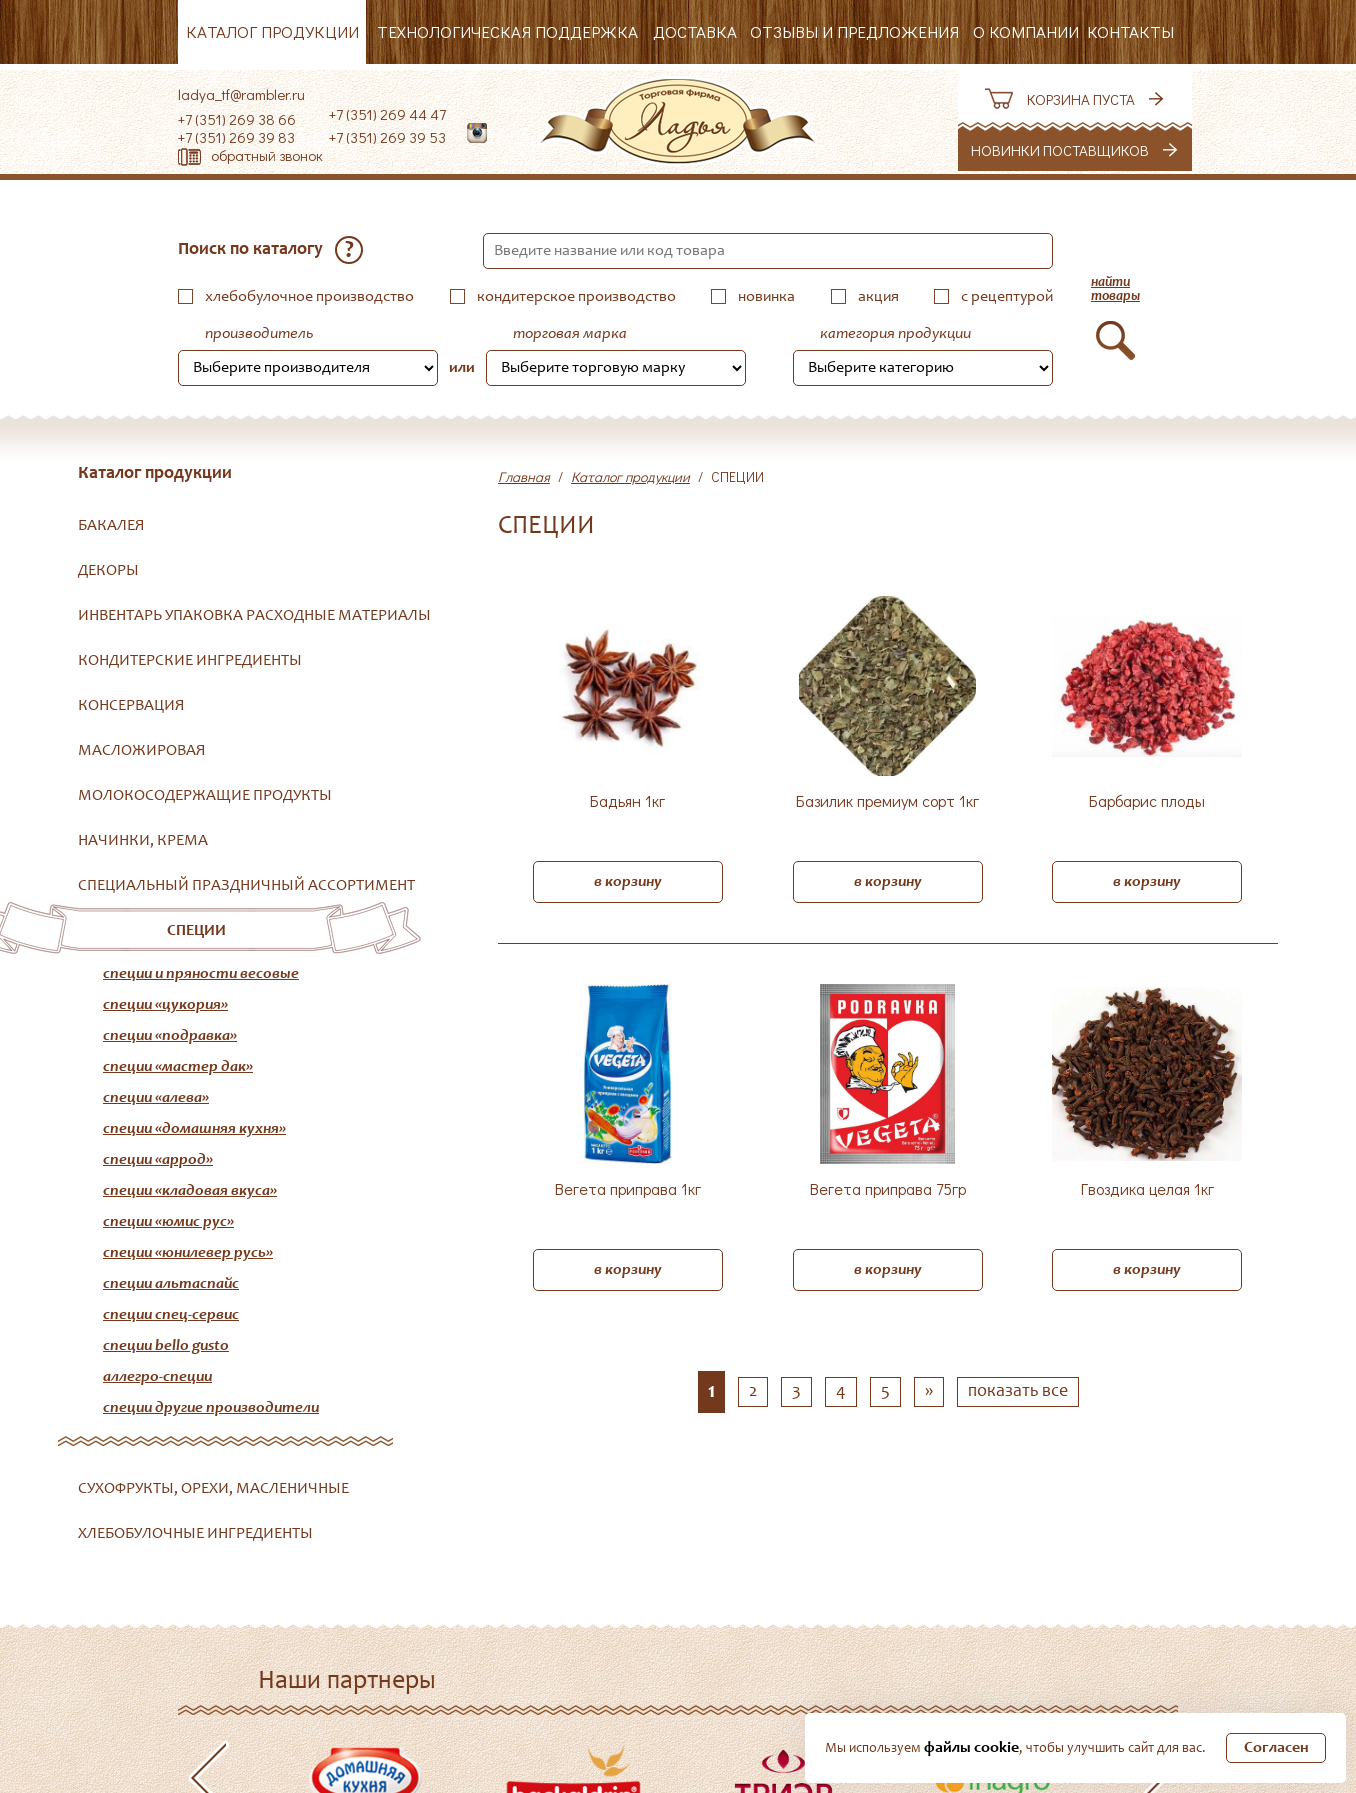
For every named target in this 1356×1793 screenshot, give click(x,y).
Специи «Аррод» (158, 1160)
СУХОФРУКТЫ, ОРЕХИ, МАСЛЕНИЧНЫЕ (213, 1489)
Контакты (1130, 31)
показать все (1018, 1392)
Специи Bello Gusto (166, 1346)
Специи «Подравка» (170, 1036)
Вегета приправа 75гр (888, 1190)
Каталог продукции (272, 31)
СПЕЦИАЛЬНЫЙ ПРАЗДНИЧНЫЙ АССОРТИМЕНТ (246, 886)
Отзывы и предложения (854, 31)
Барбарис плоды (1147, 802)
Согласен (1276, 1748)
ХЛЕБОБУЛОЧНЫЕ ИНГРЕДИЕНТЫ (195, 1534)
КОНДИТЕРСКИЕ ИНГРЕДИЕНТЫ (190, 661)
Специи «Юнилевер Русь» (188, 1253)
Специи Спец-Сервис (171, 1315)
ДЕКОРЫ (108, 571)
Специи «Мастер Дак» (178, 1067)
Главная (524, 476)
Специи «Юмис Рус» (168, 1222)
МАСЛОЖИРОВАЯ (142, 751)
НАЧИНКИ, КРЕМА (143, 841)
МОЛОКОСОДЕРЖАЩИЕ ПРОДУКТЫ (205, 796)
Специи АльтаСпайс (171, 1284)
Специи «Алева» (156, 1098)
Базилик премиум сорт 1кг (887, 802)
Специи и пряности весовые (201, 974)
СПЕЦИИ (196, 931)
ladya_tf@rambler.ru (241, 94)
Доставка (695, 31)
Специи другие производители (211, 1408)
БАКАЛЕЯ (111, 526)
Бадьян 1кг (627, 802)
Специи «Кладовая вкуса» (190, 1191)
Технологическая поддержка (507, 31)
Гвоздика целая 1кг (1147, 1190)
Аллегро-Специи (157, 1377)
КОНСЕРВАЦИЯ (131, 706)
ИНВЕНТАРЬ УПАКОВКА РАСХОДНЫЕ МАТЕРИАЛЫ (254, 616)
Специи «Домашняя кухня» (194, 1129)
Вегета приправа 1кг (628, 1190)
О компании (1026, 31)
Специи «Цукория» (165, 1005)
